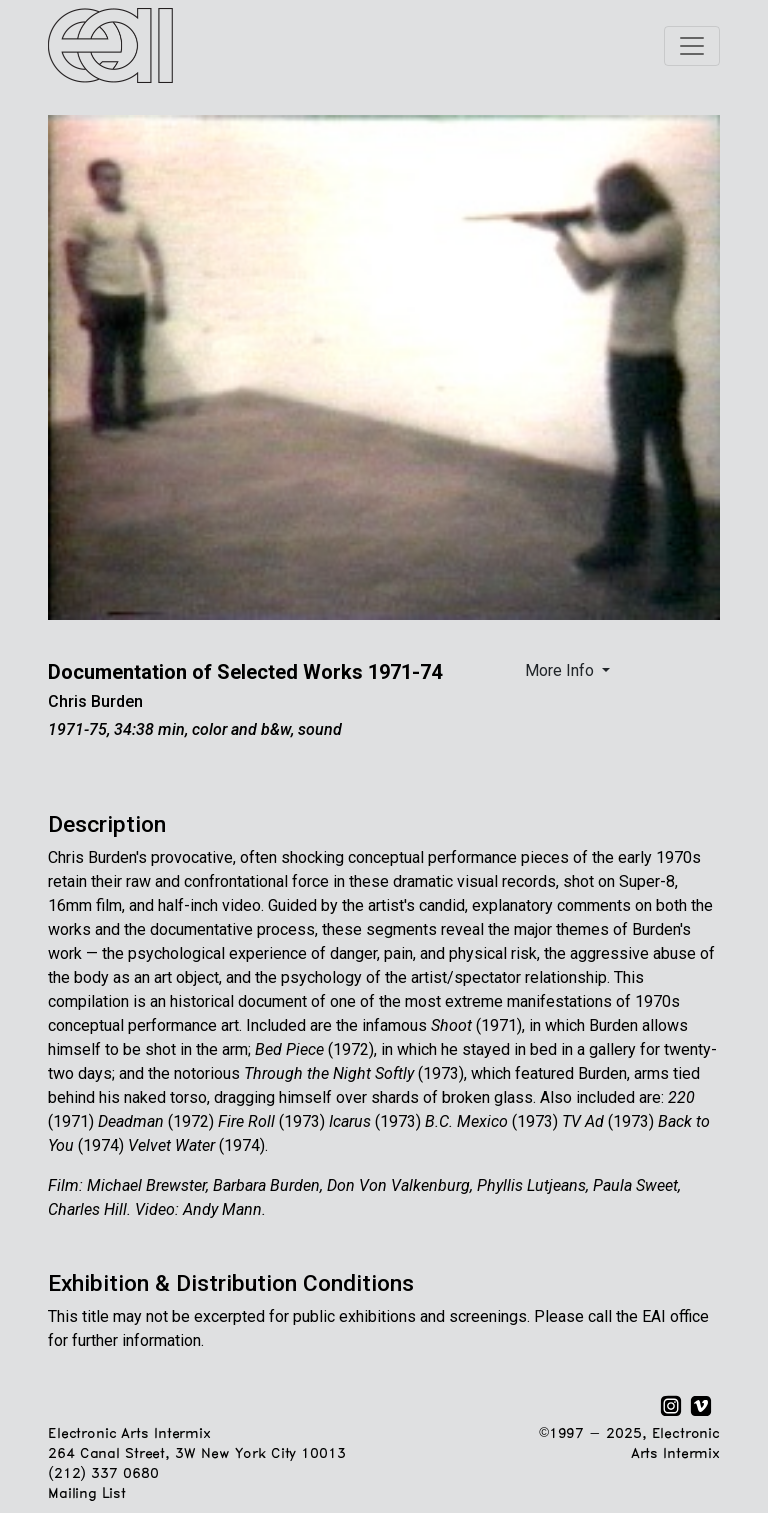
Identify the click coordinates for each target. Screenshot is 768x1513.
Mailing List (86, 1494)
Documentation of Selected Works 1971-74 (245, 672)
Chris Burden (95, 701)
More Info (561, 670)
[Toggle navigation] (692, 46)
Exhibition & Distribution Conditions (231, 1283)
